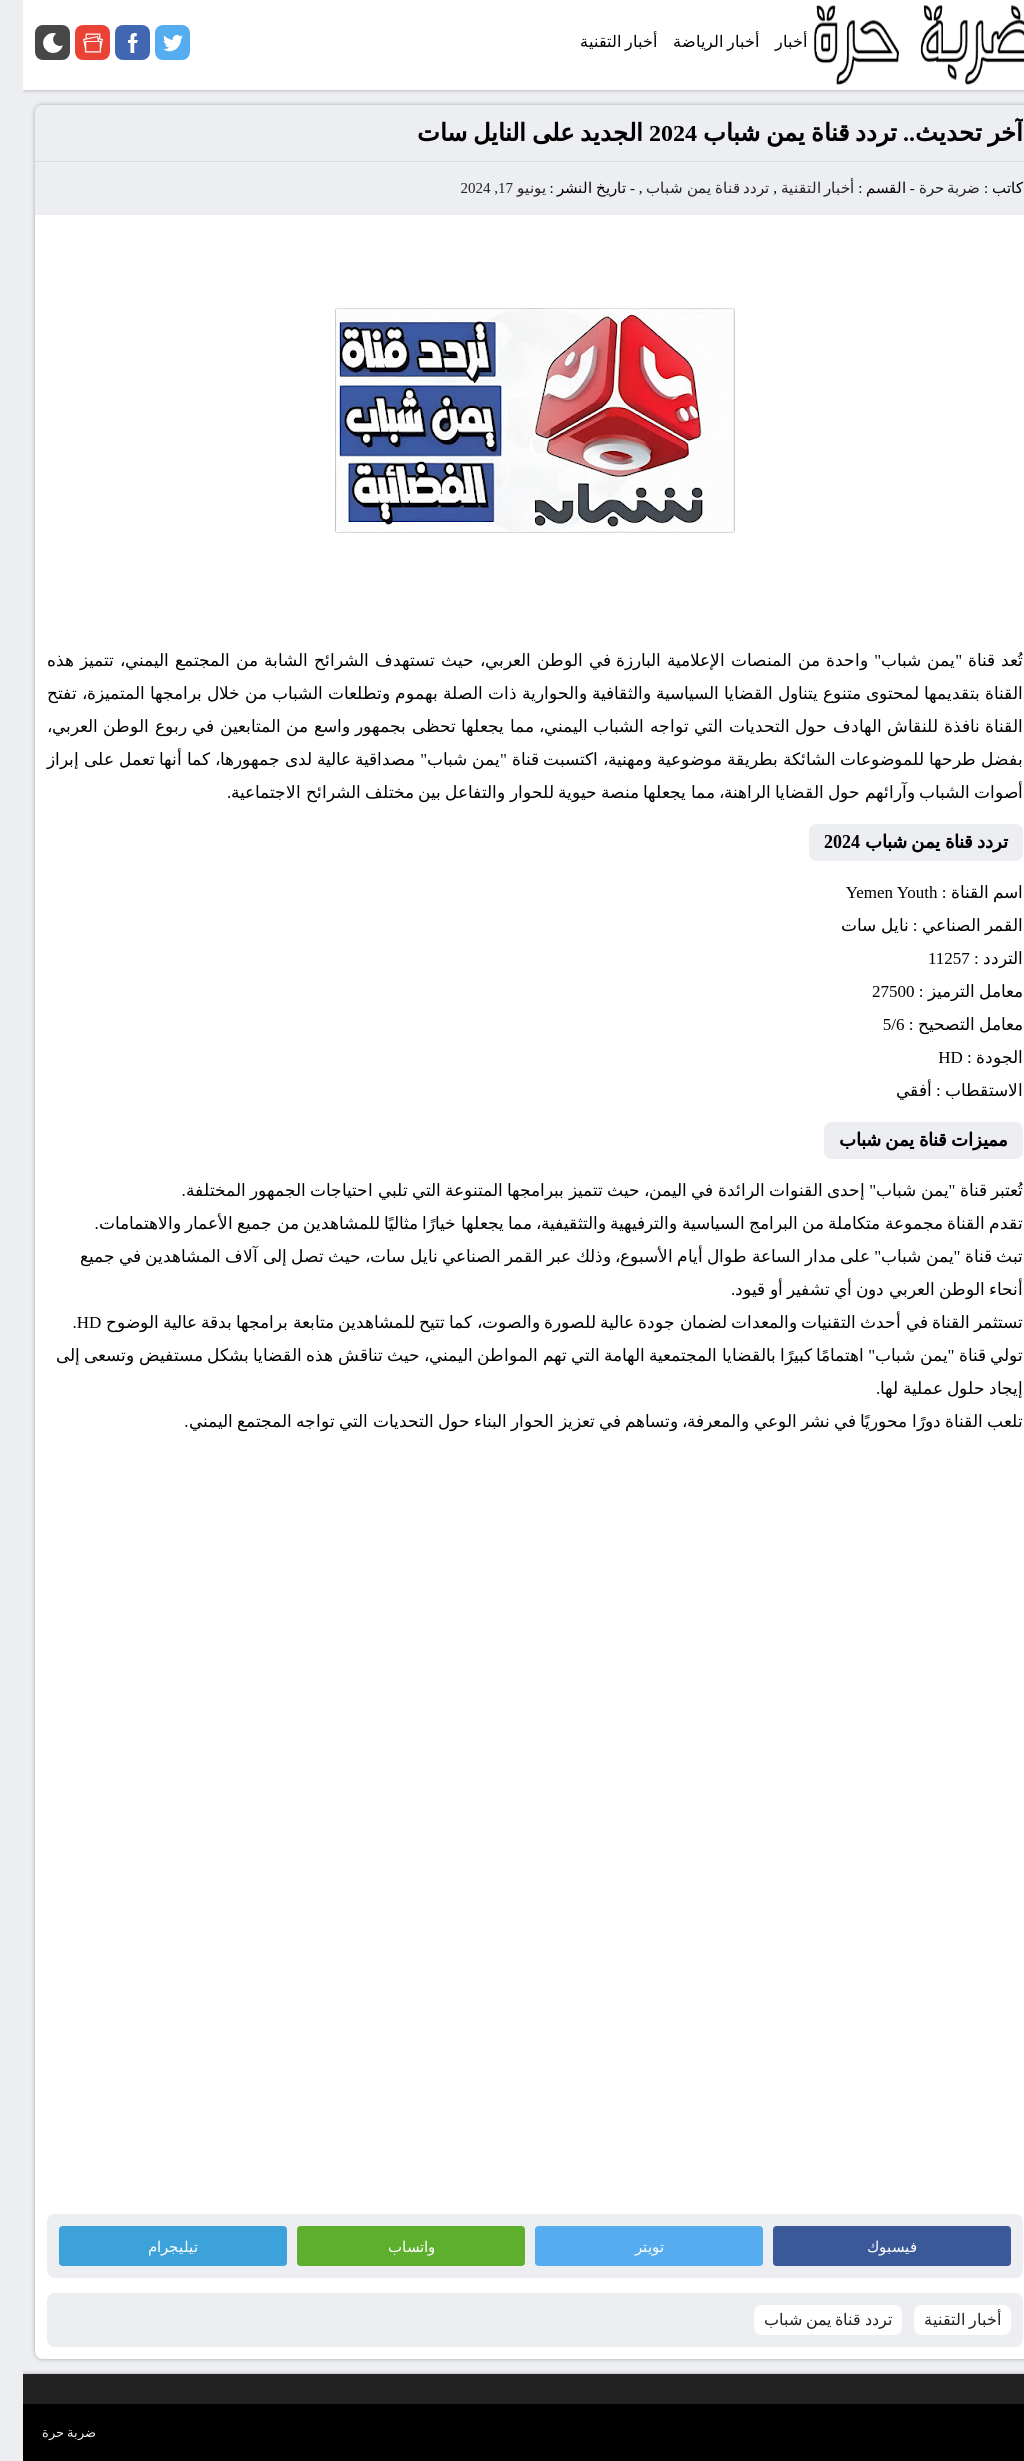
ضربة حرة (925, 188)
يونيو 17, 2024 (479, 188)
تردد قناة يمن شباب (684, 188)
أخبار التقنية (795, 188)
